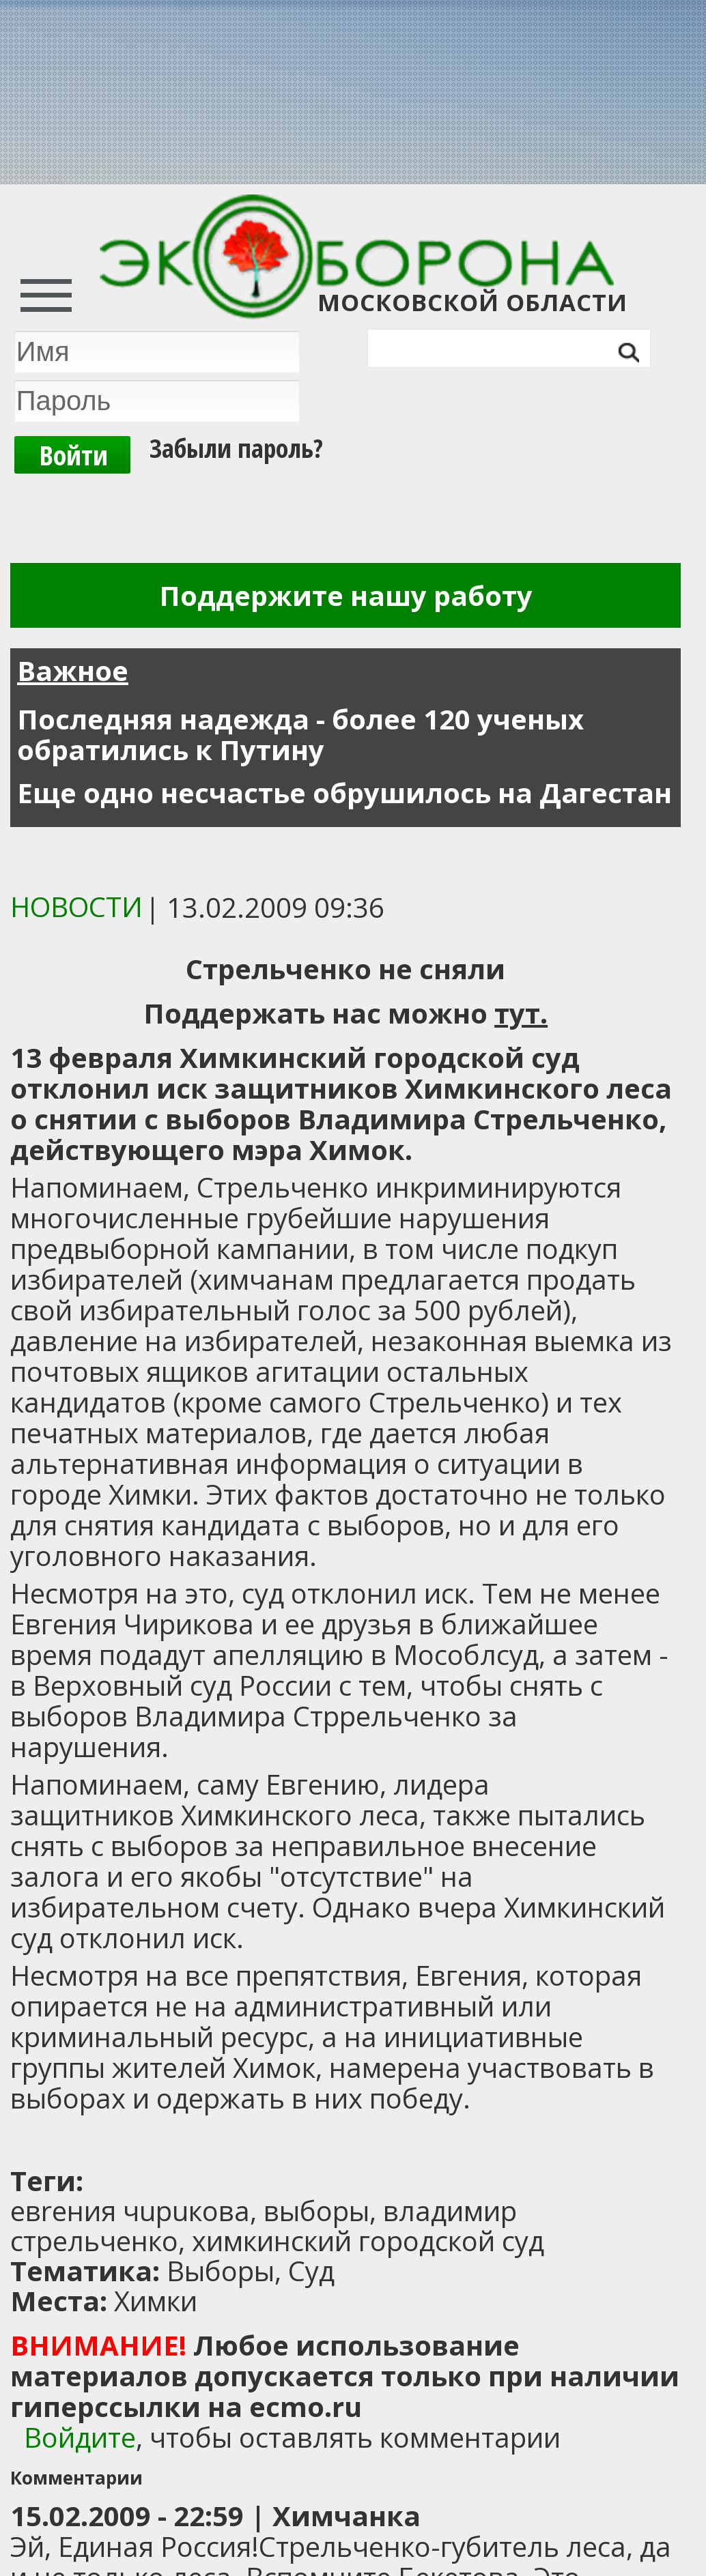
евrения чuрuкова (130, 2210)
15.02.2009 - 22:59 (127, 2515)
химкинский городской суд (368, 2240)
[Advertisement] (181, 2140)
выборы (316, 2210)
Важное (72, 670)
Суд (311, 2270)
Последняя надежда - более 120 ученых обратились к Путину (300, 734)
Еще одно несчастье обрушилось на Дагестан (344, 792)
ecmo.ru (305, 2406)
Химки (155, 2300)
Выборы (220, 2270)
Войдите (80, 2437)
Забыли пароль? (236, 447)
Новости (76, 906)
